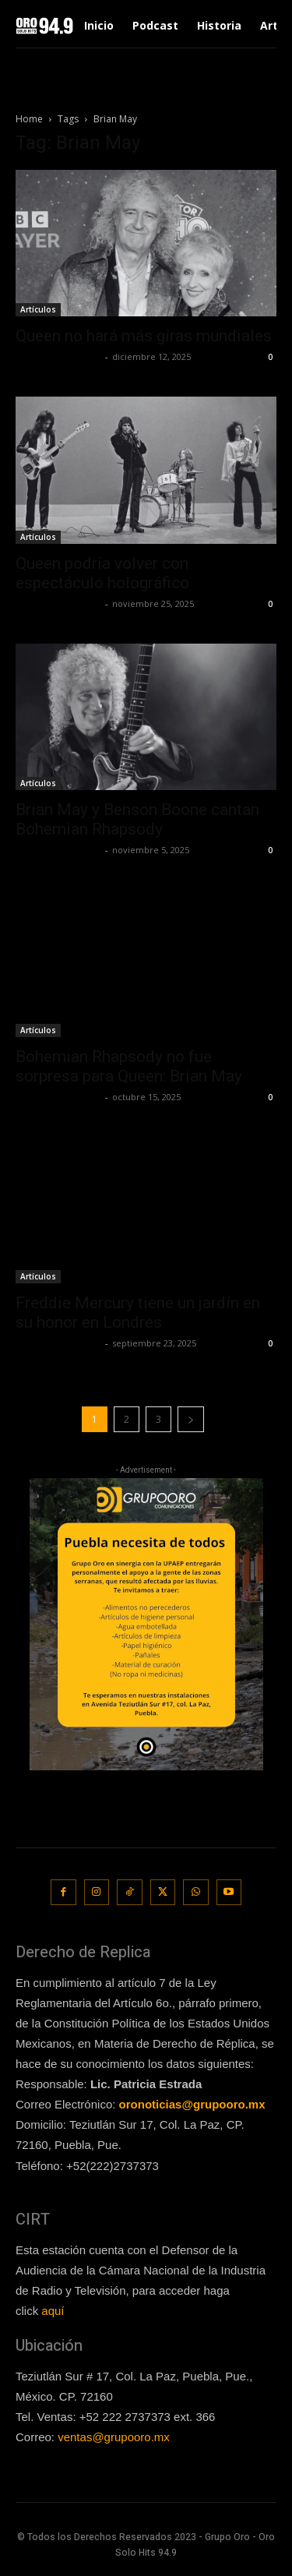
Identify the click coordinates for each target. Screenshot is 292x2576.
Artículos (38, 309)
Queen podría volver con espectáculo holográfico (102, 573)
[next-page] (191, 1419)
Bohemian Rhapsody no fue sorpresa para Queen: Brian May (129, 1066)
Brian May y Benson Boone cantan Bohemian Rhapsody (137, 819)
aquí (52, 2310)
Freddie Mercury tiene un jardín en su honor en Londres (138, 1312)
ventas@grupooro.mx (114, 2437)
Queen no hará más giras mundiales (144, 335)
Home (29, 118)
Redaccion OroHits (58, 356)
